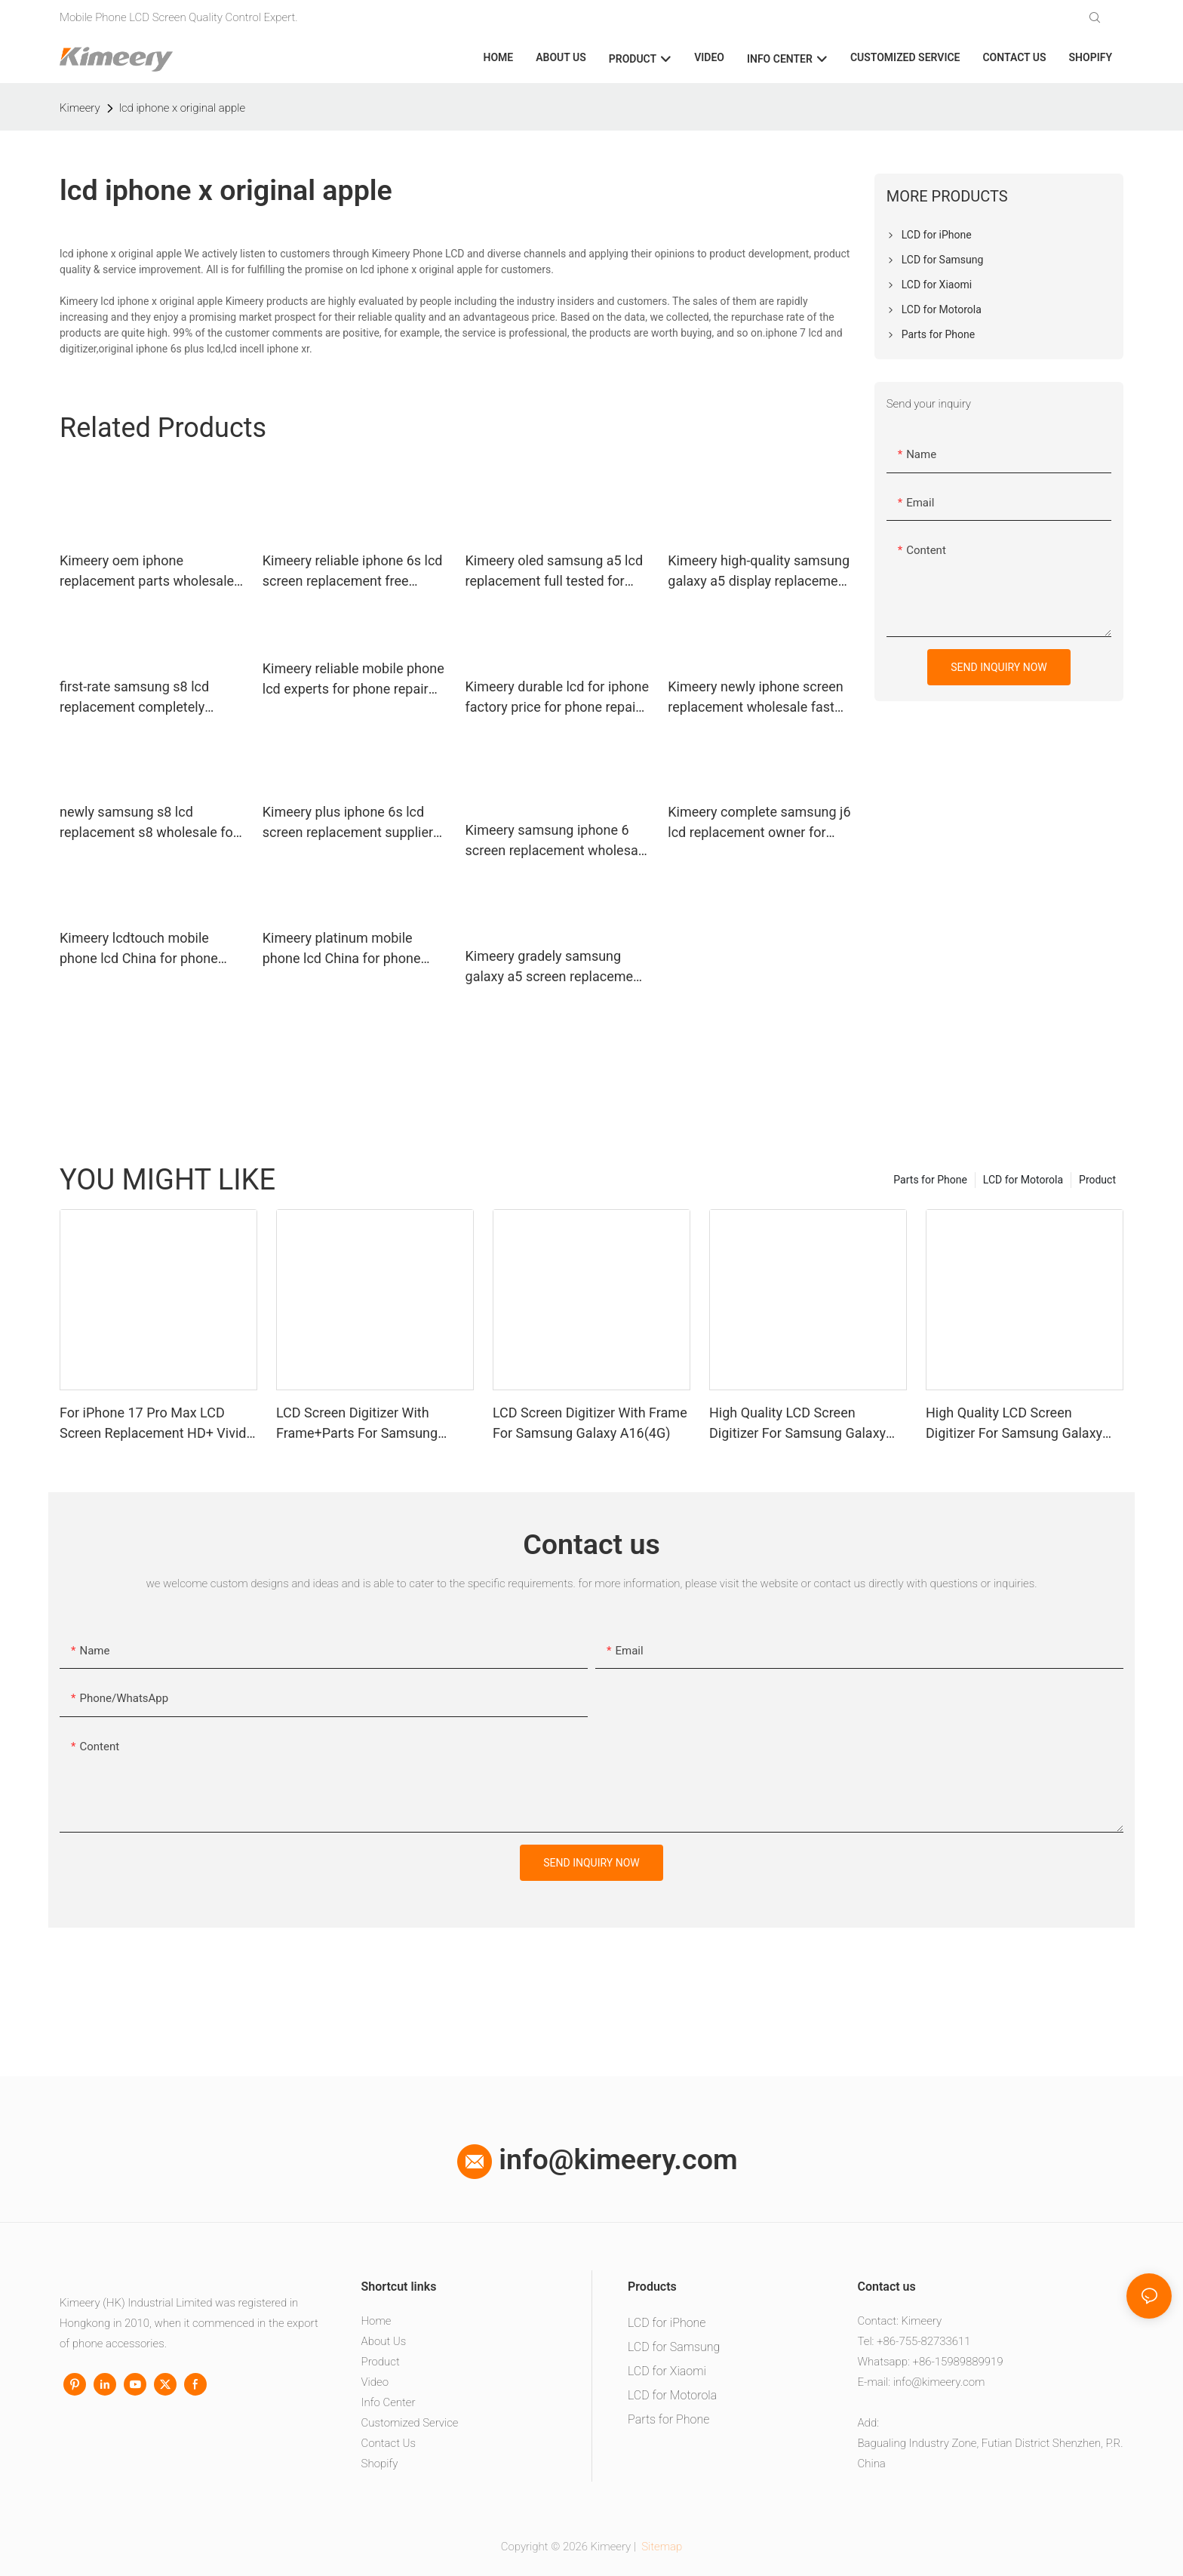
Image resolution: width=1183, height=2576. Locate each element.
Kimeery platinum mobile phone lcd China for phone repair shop (342, 949)
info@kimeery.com (597, 2159)
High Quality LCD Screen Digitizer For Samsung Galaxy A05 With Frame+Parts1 (1014, 1424)
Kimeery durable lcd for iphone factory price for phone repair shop (558, 698)
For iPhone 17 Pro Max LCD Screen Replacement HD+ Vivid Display (153, 1424)
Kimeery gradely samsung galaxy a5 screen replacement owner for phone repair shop (555, 967)
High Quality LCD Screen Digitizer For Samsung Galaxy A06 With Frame (797, 1424)
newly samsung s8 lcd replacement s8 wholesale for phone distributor (149, 823)
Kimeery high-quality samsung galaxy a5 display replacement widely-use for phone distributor (759, 571)
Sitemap (661, 2546)
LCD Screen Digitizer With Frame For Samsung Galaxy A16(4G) (590, 1423)
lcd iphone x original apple (182, 108)
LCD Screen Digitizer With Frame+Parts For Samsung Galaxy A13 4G (357, 1424)
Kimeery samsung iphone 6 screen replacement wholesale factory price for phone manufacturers (557, 841)
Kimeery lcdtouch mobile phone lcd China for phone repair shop (139, 949)
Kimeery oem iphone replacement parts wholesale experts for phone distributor (147, 571)
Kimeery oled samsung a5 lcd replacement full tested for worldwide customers (555, 571)
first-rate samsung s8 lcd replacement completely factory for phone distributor (144, 698)
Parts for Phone (930, 1180)
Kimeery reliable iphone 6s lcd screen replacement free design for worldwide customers (353, 571)
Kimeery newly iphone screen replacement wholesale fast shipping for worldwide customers (755, 698)
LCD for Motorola (1023, 1180)
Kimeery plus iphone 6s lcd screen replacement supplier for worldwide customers (348, 823)
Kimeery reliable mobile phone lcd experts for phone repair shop (353, 679)
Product (1097, 1180)
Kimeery (80, 108)
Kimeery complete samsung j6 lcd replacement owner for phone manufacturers (759, 823)
